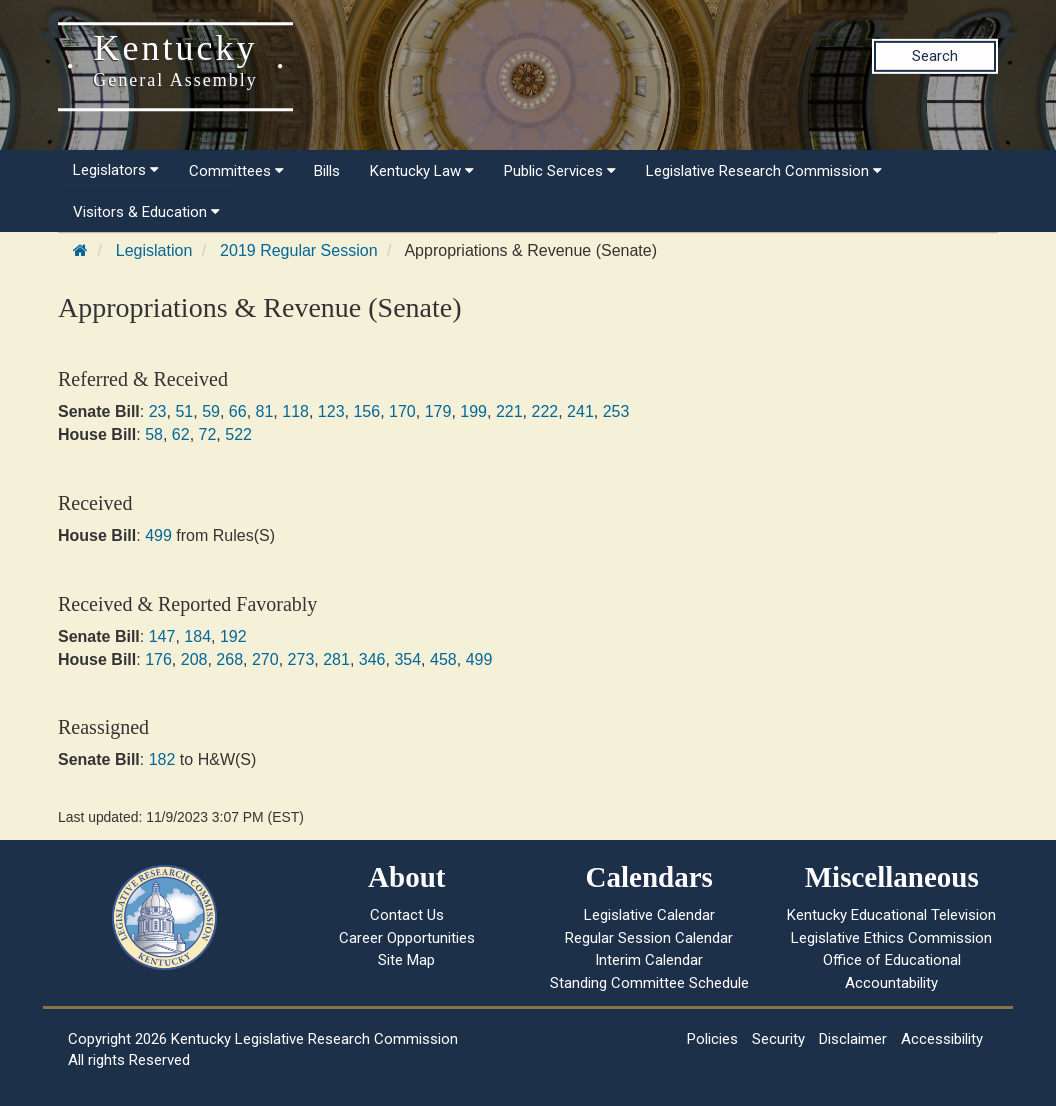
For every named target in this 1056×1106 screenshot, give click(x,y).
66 (238, 411)
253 (616, 411)
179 (438, 411)
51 (184, 411)
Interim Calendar (649, 960)
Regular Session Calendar (649, 938)
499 (158, 535)
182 (162, 759)
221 (509, 411)
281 (336, 659)
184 (197, 636)
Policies (712, 1039)
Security (778, 1039)
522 (238, 434)
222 (545, 411)
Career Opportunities (407, 938)
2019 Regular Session (298, 250)
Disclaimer (853, 1039)
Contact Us (407, 915)
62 (181, 434)
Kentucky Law (422, 171)
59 (211, 411)
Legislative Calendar (649, 915)
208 (194, 659)
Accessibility (942, 1039)
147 (162, 636)
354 (407, 659)
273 (301, 659)
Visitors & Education (146, 212)
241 (580, 411)
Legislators (116, 170)
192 (233, 636)
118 (295, 411)
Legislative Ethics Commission (891, 938)
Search (935, 56)
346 (372, 659)
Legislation (154, 250)
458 (443, 659)
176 (158, 659)
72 (208, 434)
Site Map (406, 960)
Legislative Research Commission (764, 171)
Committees (236, 171)
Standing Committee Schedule (649, 983)
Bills (327, 171)
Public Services (560, 171)
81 (265, 411)
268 (229, 659)
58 (154, 434)
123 (331, 411)
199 (473, 411)
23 (158, 411)
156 (366, 411)
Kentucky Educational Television (891, 915)
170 (402, 411)
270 (265, 659)
